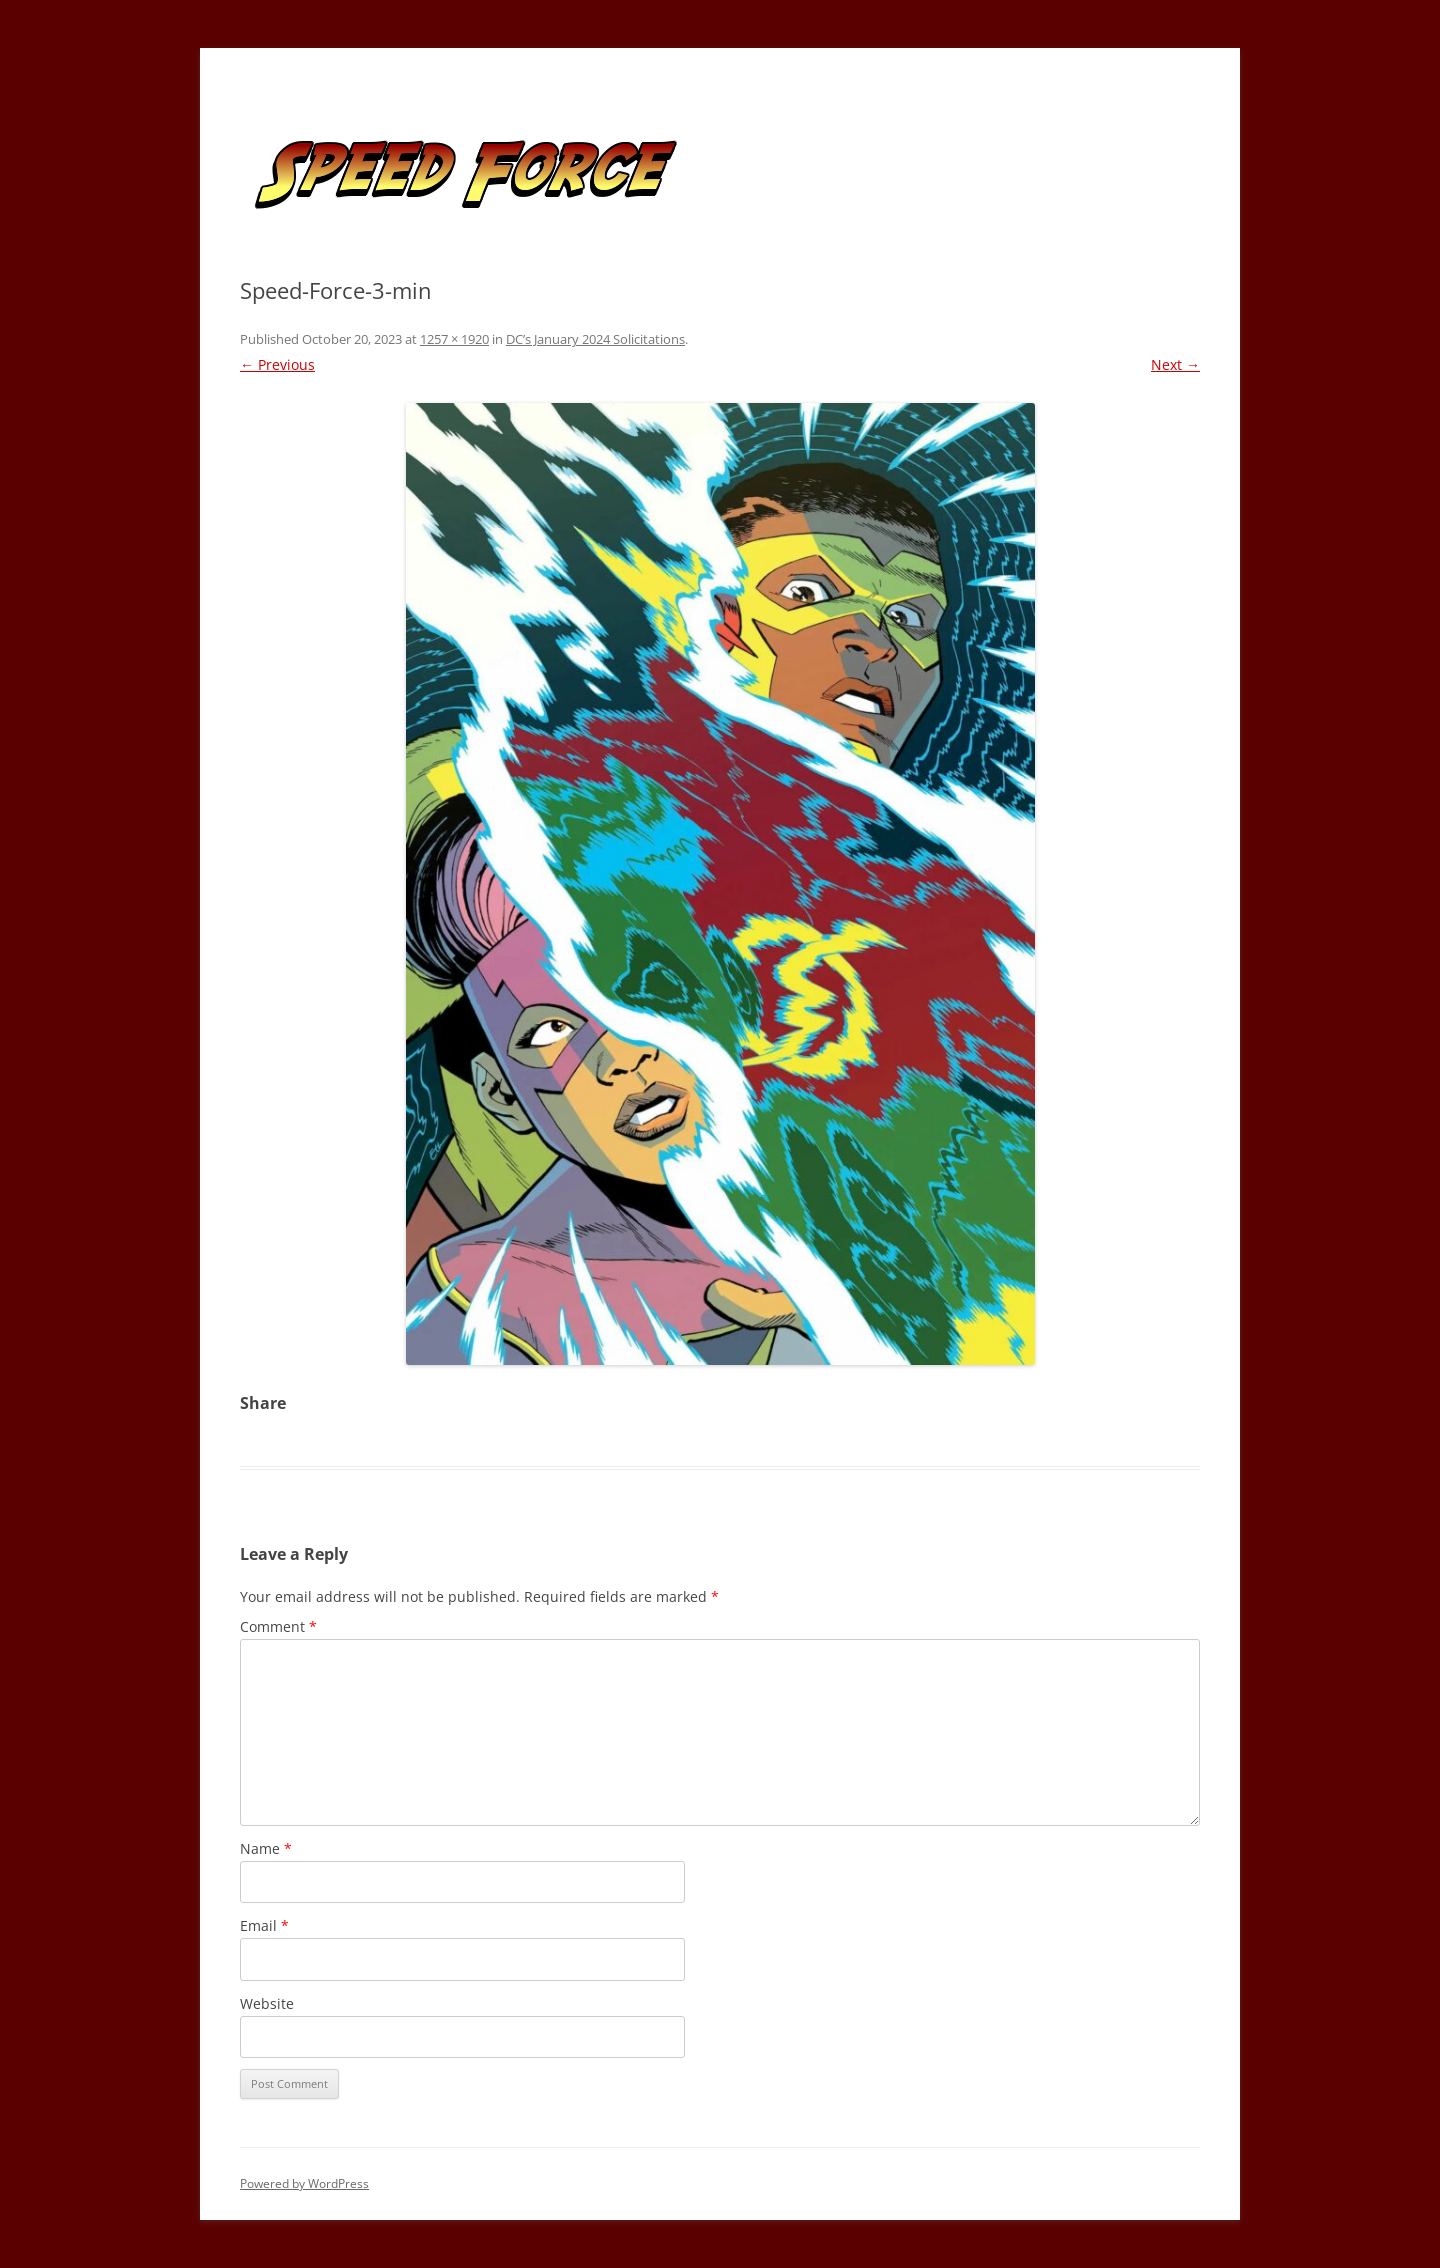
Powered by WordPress (304, 2183)
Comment (278, 1626)
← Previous (277, 364)
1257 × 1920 (454, 339)
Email (264, 1925)
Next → (1175, 364)
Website (267, 2003)
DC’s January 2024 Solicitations (595, 339)
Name (266, 1848)
